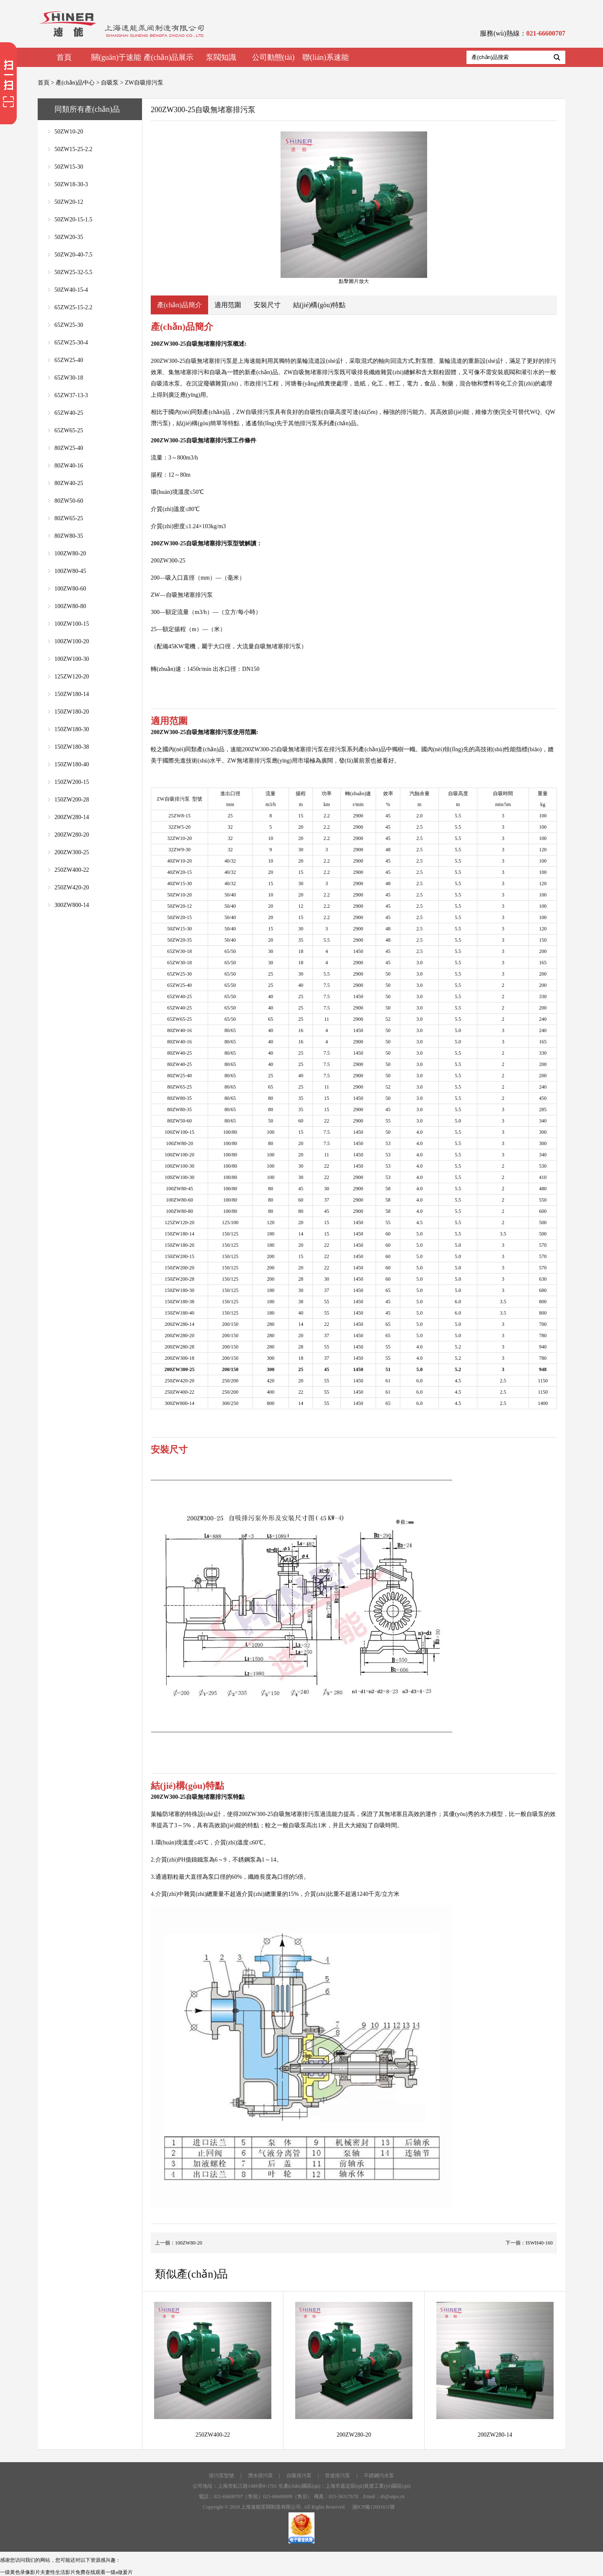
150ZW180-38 (71, 747)
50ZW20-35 (68, 237)
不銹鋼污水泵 (379, 2475)
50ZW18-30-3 (71, 184)
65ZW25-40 (68, 360)
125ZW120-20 (71, 676)
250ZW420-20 (71, 887)
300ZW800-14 (71, 905)
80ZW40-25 (68, 483)
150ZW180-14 (71, 694)
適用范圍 (227, 304)
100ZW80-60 (70, 589)
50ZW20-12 (68, 202)
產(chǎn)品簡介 (179, 304)
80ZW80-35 (68, 536)
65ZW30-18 (68, 378)
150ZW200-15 (71, 782)
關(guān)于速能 (116, 57)
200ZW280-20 (71, 835)
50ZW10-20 (68, 131)
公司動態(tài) (273, 57)
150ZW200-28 (71, 799)
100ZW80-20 (70, 553)
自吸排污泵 (299, 2475)
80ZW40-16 (68, 465)
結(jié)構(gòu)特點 (319, 304)
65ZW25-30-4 (71, 342)
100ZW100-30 (71, 659)
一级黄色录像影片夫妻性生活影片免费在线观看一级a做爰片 (66, 2572)
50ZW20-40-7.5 (73, 255)
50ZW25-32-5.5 (73, 272)
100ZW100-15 (71, 624)
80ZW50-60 (68, 501)
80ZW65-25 (68, 518)
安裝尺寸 (267, 304)
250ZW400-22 (71, 870)
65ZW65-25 (68, 430)
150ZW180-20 (71, 712)
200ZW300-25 (71, 852)
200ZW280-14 (71, 817)
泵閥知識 (221, 57)
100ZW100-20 (71, 641)
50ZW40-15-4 (71, 290)
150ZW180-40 (71, 764)
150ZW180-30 (71, 729)
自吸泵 (110, 83)
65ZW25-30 (68, 325)
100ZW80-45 (70, 571)
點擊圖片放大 (354, 207)
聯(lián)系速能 (325, 57)
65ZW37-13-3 (71, 395)
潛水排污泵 (260, 2475)
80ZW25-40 (68, 448)
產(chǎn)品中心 (75, 83)
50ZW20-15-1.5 (73, 219)
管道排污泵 (337, 2475)
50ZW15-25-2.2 (73, 149)
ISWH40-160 (539, 2243)
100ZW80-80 (70, 606)
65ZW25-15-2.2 (73, 307)
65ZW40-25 (68, 413)
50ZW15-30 (68, 167)
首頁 (64, 57)
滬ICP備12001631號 (373, 2507)
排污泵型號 (221, 2475)
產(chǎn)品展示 (169, 57)
